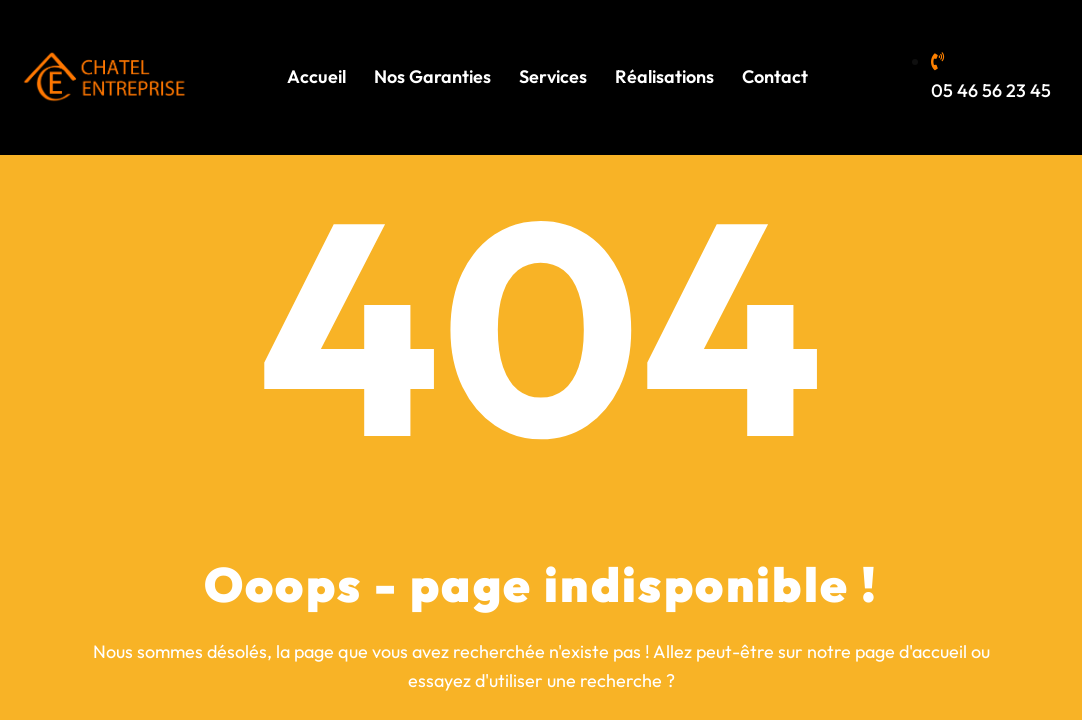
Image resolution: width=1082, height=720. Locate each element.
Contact (775, 76)
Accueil (316, 76)
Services (553, 76)
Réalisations (664, 76)
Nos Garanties (432, 76)
